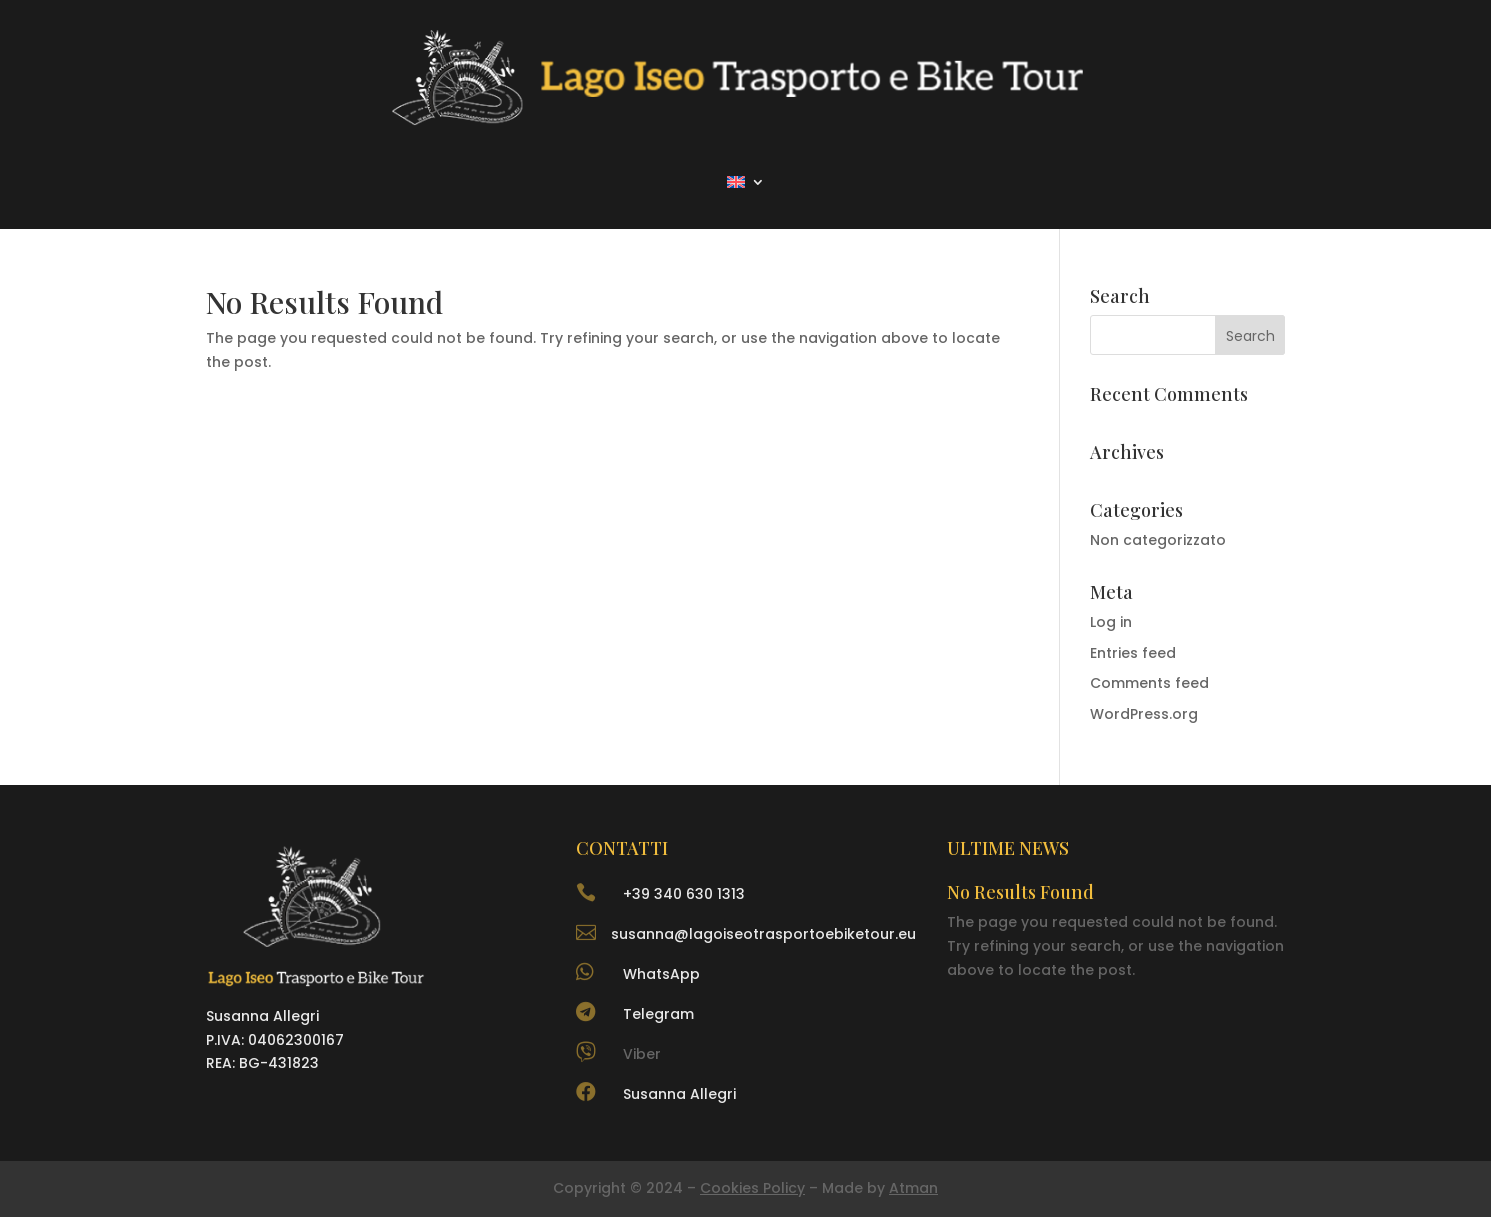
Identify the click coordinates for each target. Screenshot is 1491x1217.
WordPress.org (1144, 714)
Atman (913, 1188)
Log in (1111, 622)
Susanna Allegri (679, 1094)
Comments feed (1149, 683)
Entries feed (1133, 653)
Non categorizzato (1158, 540)
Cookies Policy (752, 1188)
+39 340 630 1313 (684, 894)
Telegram (658, 1014)
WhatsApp (661, 974)
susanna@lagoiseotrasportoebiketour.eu (763, 934)
